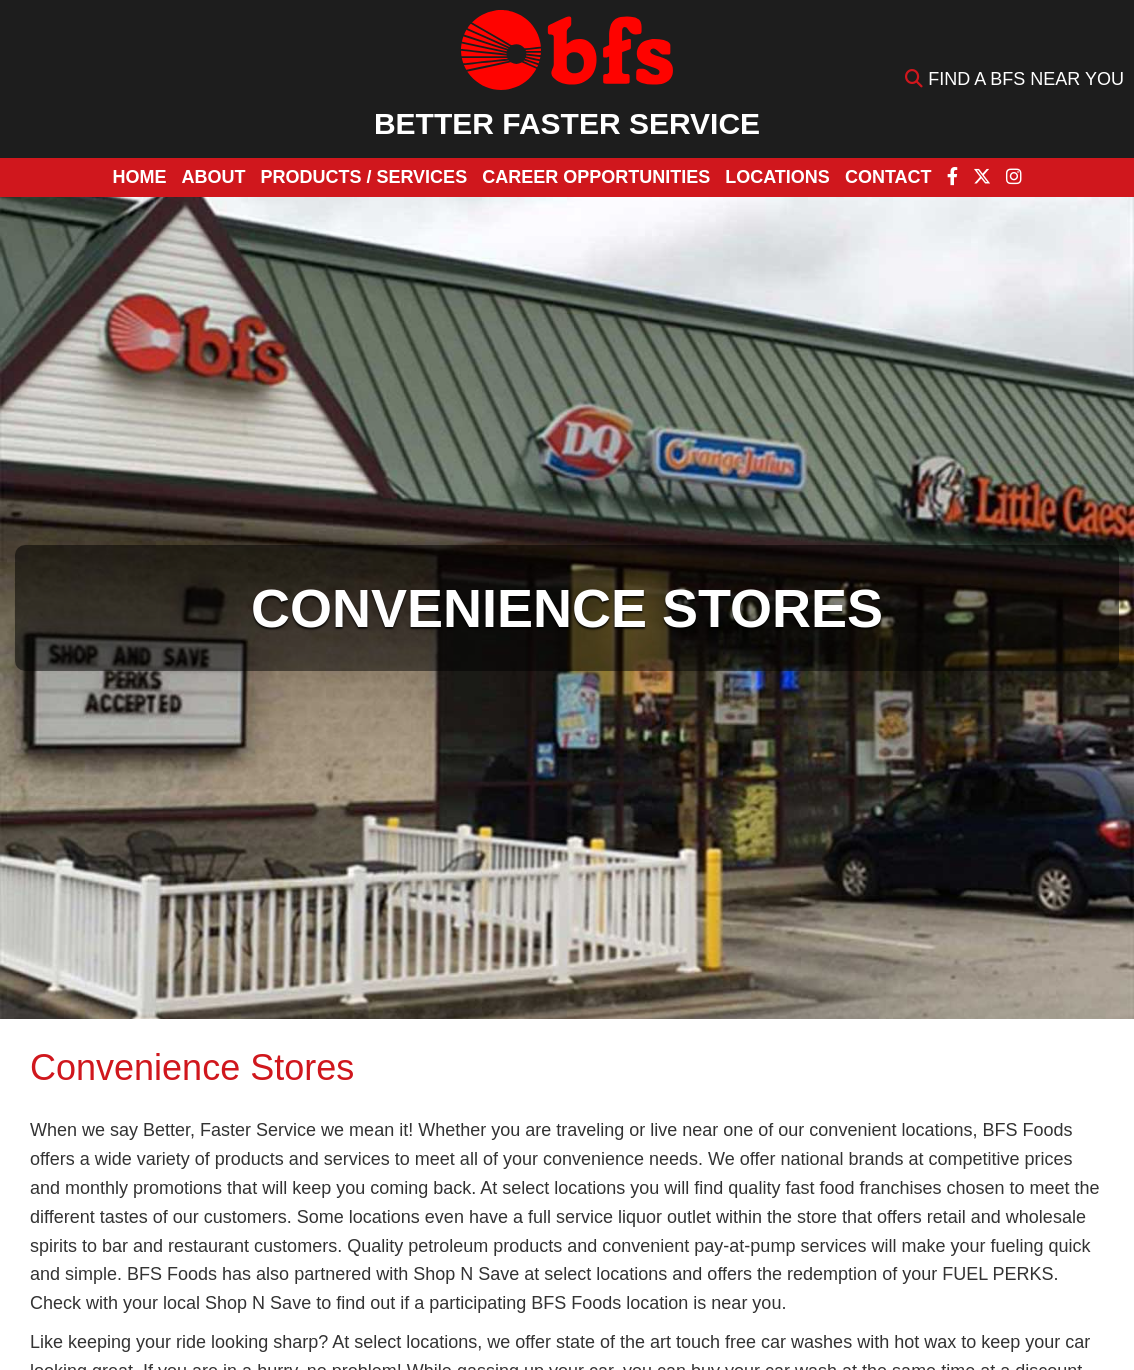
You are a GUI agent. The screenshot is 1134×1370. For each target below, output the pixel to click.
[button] (363, 177)
